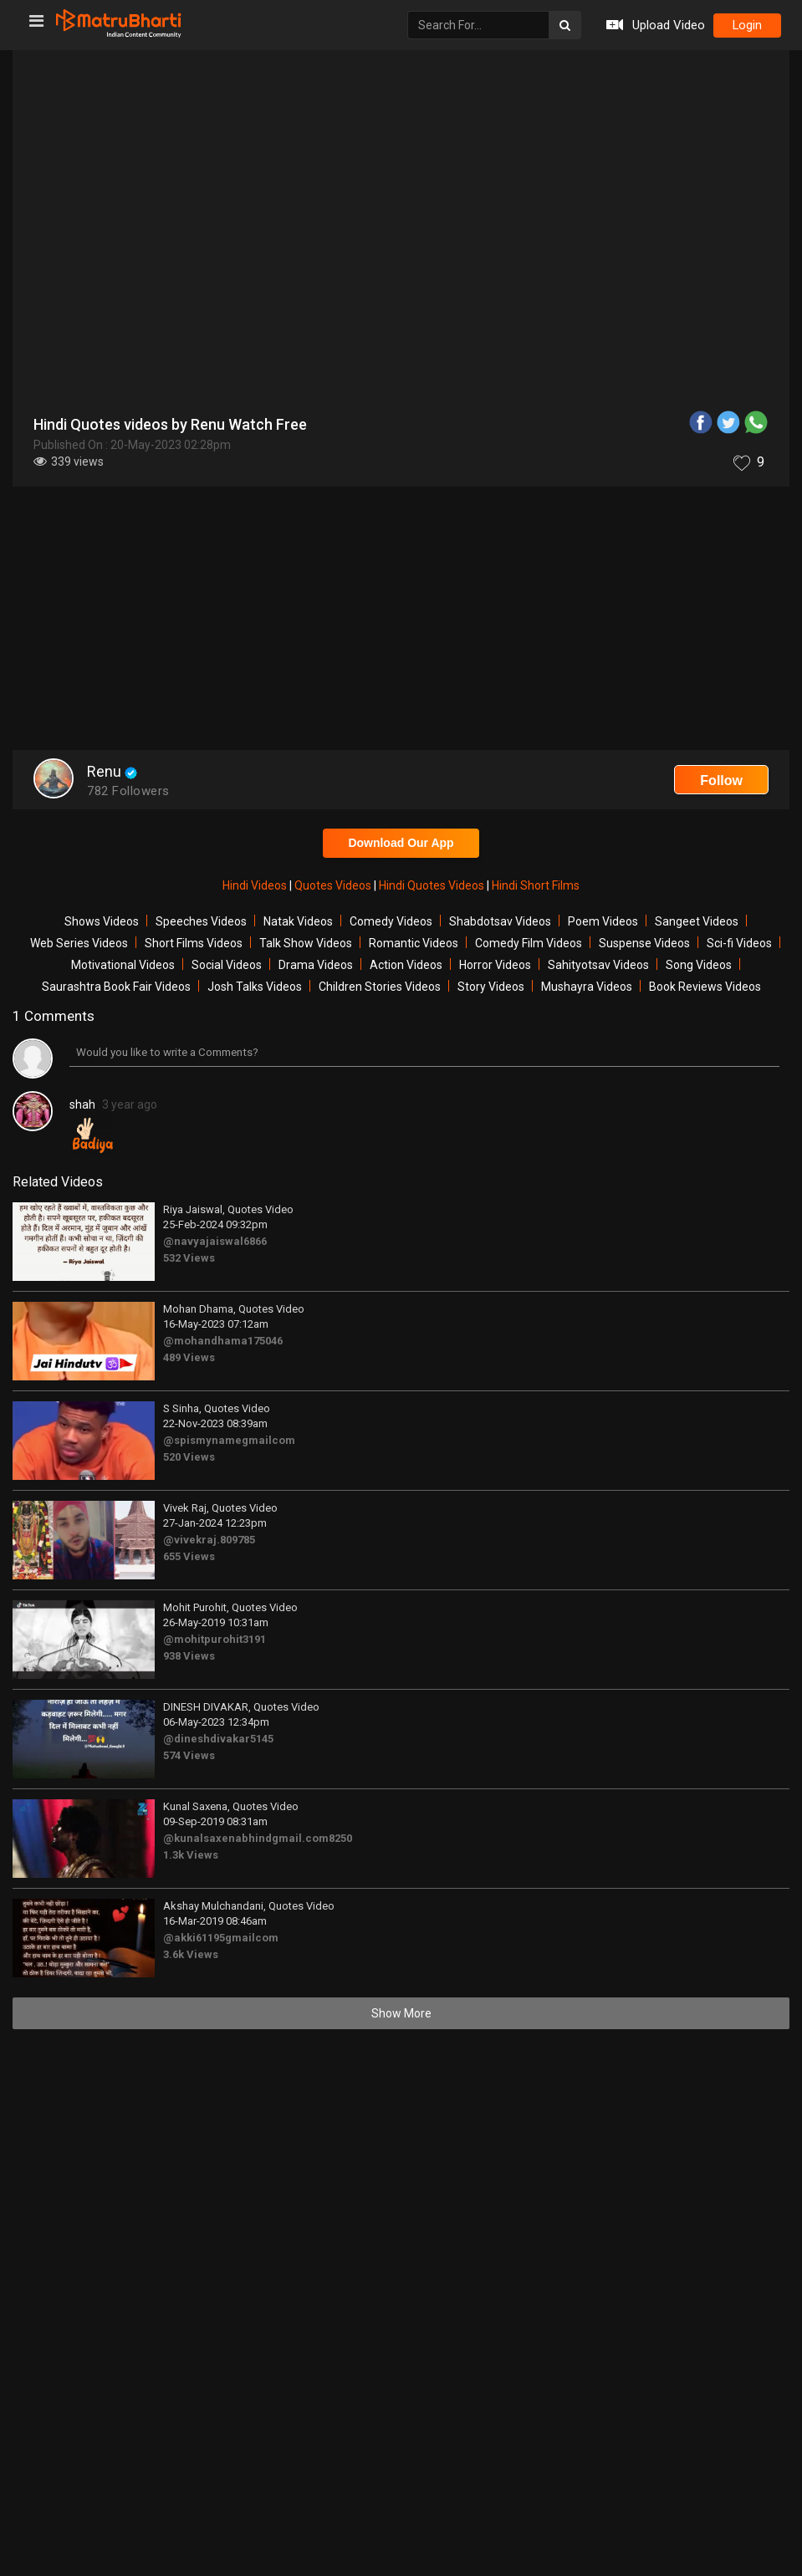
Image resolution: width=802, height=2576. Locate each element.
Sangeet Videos (696, 921)
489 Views (189, 1357)
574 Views (189, 1755)
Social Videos (227, 965)
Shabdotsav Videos (500, 921)
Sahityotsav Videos (598, 965)
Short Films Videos (194, 943)
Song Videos (699, 965)
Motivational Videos (123, 965)
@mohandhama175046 (223, 1340)
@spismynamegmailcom (229, 1440)
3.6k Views (190, 1954)
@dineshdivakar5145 (218, 1738)
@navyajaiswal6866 (215, 1241)
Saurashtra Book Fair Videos (116, 986)
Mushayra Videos (586, 986)
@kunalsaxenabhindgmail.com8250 (257, 1838)
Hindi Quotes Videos (433, 885)
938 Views (189, 1656)
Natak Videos (298, 921)
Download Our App (400, 842)
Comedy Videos (391, 921)
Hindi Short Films (536, 885)
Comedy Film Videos (528, 943)
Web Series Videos (79, 943)
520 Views (189, 1457)
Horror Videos (495, 965)
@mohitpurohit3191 (214, 1639)
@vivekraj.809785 (209, 1539)
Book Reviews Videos (705, 986)
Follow (721, 780)
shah (82, 1104)
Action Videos (406, 965)
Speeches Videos (201, 921)
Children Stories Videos (380, 986)
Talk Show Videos (305, 943)
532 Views (189, 1258)
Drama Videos (315, 965)
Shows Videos (101, 921)
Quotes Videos (334, 885)
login (745, 25)
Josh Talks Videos (254, 986)
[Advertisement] (401, 620)
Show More (401, 2013)
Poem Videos (603, 921)
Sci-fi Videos (739, 943)
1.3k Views (190, 1855)
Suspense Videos (644, 943)
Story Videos (490, 986)
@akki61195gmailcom (220, 1937)
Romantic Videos (413, 943)
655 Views (189, 1556)
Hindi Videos (255, 885)
